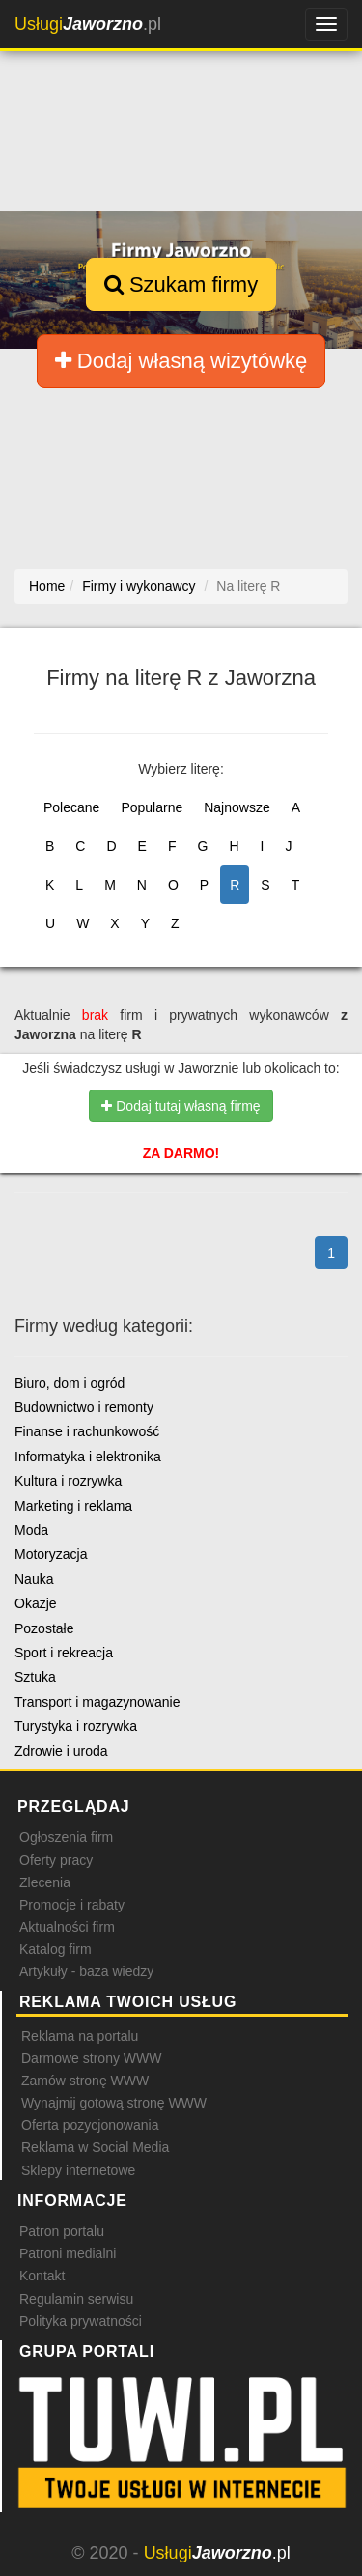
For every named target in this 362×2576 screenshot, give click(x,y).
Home (47, 586)
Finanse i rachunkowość (86, 1431)
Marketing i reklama (73, 1506)
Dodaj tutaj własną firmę (180, 1106)
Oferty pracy (56, 1860)
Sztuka (35, 1676)
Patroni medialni (67, 2253)
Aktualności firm (67, 1927)
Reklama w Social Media (95, 2147)
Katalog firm (55, 1949)
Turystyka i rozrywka (75, 1726)
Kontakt (42, 2275)
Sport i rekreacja (63, 1652)
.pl (87, 24)
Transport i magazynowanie (97, 1702)
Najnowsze (236, 807)
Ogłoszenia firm (66, 1837)
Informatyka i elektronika (87, 1456)
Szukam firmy (181, 284)
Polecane (71, 807)
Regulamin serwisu (76, 2299)
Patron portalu (61, 2231)
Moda (31, 1530)
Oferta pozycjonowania (89, 2125)
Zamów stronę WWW (85, 2080)
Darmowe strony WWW (91, 2058)
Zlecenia (44, 1882)
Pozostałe (43, 1628)
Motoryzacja (50, 1554)
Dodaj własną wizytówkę (181, 361)
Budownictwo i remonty (83, 1407)
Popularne (151, 807)
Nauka (33, 1579)
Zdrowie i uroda (61, 1751)
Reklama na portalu (79, 2036)
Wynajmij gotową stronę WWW (114, 2102)
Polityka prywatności (80, 2321)
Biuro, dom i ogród (69, 1383)
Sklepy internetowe (78, 2170)
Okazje (35, 1603)
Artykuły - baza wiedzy (86, 1971)
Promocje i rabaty (72, 1904)
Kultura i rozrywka (68, 1480)
